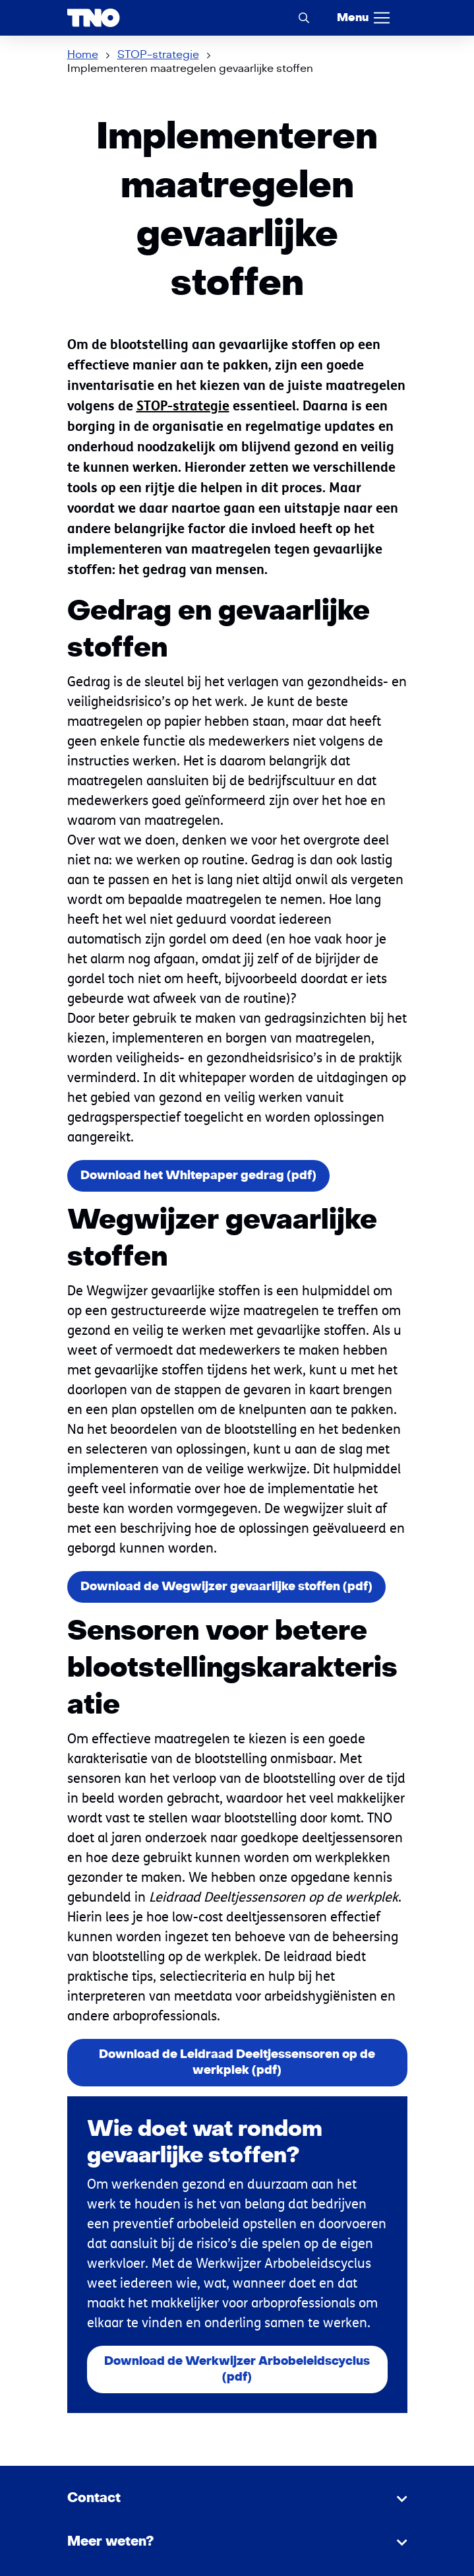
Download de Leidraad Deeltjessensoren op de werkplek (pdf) (237, 2062)
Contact (94, 2498)
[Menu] (364, 17)
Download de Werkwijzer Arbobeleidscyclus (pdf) (237, 2369)
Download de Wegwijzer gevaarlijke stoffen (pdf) (226, 1586)
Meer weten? (110, 2541)
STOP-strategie (158, 54)
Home (82, 54)
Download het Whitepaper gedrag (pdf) (198, 1175)
